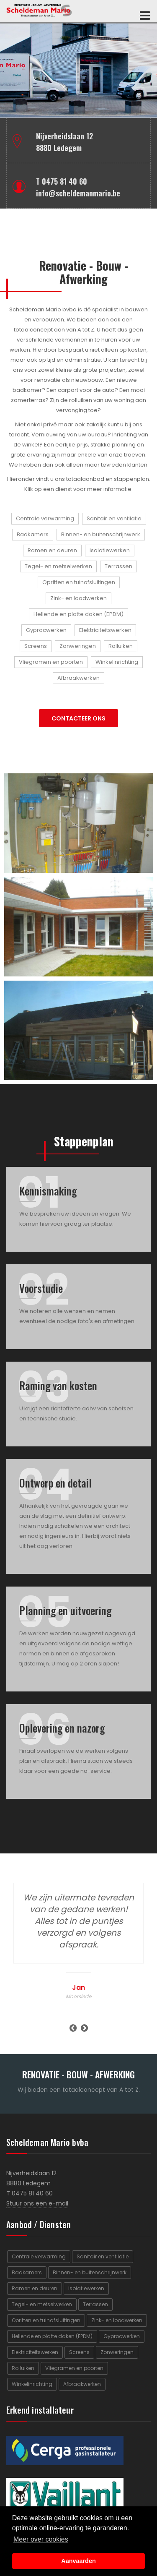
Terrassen (118, 566)
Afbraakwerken (78, 678)
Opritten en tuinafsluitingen (78, 582)
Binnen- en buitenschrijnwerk (100, 534)
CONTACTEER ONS (78, 718)
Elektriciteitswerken (105, 630)
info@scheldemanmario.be (78, 193)
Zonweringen (77, 646)
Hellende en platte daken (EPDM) (78, 614)
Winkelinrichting (116, 662)
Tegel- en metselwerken (58, 566)
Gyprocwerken (46, 630)
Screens (35, 646)
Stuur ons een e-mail (37, 2203)
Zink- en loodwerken (78, 598)
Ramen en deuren (52, 550)
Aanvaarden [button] (78, 2561)
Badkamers (33, 534)
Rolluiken (120, 646)
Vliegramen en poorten (51, 662)
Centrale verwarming (45, 518)
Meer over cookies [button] (40, 2539)
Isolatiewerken (110, 550)
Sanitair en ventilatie (114, 518)
